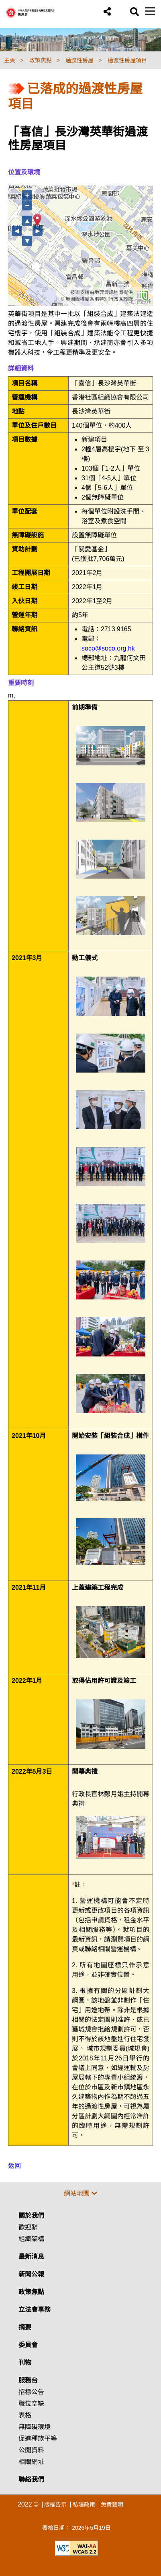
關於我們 (31, 2215)
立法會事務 (34, 2309)
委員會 (28, 2344)
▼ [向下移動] (27, 241)
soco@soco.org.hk (108, 648)
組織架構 (31, 2238)
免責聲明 (112, 2504)
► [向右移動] (37, 230)
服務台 (28, 2380)
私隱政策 (84, 2504)
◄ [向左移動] (16, 230)
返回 (14, 2165)
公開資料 (31, 2450)
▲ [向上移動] (27, 220)
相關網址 (31, 2461)
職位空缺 (31, 2403)
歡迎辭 (28, 2227)
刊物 (24, 2362)
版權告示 (55, 2504)
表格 (24, 2415)
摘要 (24, 2327)
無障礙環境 (34, 2426)
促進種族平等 (37, 2438)
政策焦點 (31, 2291)
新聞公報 (31, 2274)
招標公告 (31, 2391)
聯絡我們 (31, 2479)
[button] (107, 12)
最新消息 (31, 2256)
